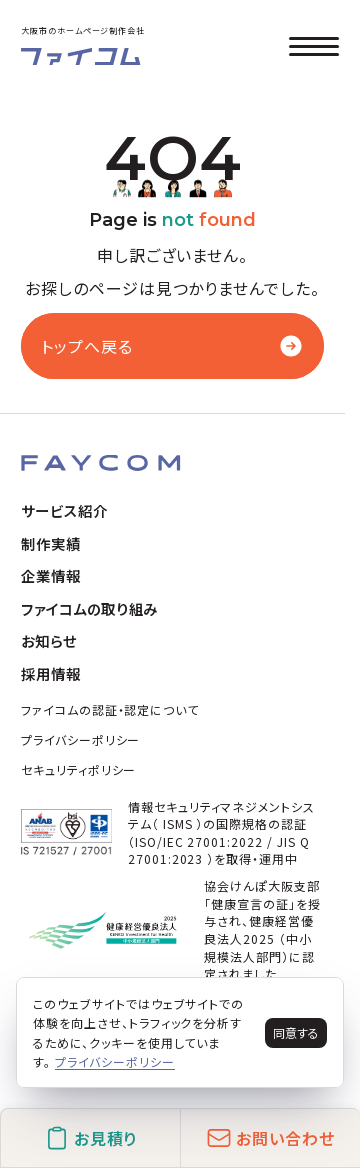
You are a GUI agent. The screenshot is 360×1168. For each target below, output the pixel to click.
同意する (296, 1032)
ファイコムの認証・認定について (110, 709)
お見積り (91, 1138)
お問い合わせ (270, 1138)
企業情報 (51, 575)
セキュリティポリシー (79, 769)
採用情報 (51, 673)
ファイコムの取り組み (90, 608)
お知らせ (49, 640)
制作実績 (51, 543)
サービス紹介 (64, 510)
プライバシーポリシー (81, 739)
